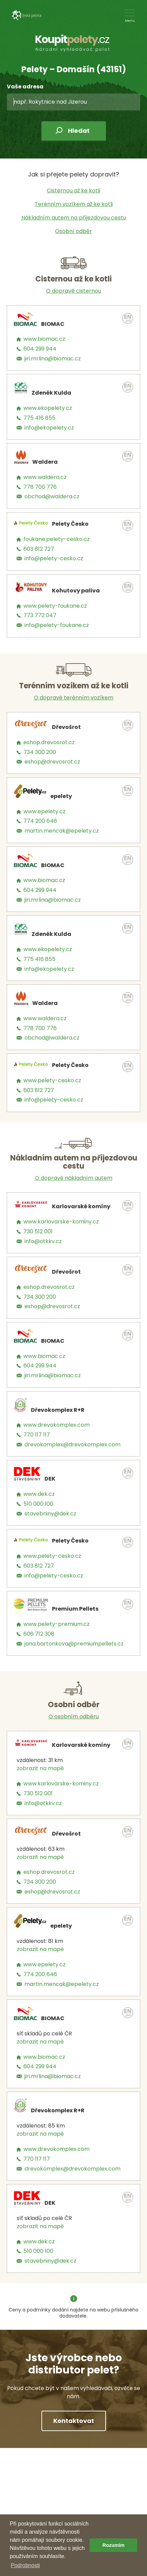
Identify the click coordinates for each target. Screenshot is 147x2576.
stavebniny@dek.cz (50, 1513)
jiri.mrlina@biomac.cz (52, 358)
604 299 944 (39, 349)
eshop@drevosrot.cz (52, 762)
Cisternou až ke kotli (73, 190)
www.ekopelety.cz (47, 408)
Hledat (79, 130)
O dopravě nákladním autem (73, 1178)
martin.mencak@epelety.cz (61, 831)
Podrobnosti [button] (25, 2565)
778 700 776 (40, 487)
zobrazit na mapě (40, 1768)
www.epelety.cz (44, 811)
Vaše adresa (25, 86)
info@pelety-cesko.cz (53, 558)
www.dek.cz (39, 1494)
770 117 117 (36, 1435)
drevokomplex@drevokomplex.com (72, 1444)
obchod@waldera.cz (51, 496)
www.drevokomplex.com (56, 1425)
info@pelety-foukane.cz (56, 625)
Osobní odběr (73, 231)
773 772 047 (39, 615)
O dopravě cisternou (73, 291)
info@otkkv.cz (43, 1241)
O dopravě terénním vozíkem (73, 697)
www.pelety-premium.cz (56, 1624)
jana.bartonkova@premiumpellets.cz (74, 1644)
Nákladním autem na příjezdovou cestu (73, 218)
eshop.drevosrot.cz (49, 742)
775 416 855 (39, 418)
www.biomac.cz (44, 339)
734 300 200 (39, 752)
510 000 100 (38, 1504)
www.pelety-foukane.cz (55, 606)
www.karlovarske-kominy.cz (61, 1222)
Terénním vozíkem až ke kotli (74, 204)
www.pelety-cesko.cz (52, 1080)
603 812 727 (38, 549)
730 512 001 (38, 1231)
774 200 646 (40, 821)
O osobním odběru (74, 1716)
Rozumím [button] (114, 2545)
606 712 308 (38, 1634)
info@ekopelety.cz (49, 428)
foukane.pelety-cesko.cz (56, 539)
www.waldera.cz (45, 477)
